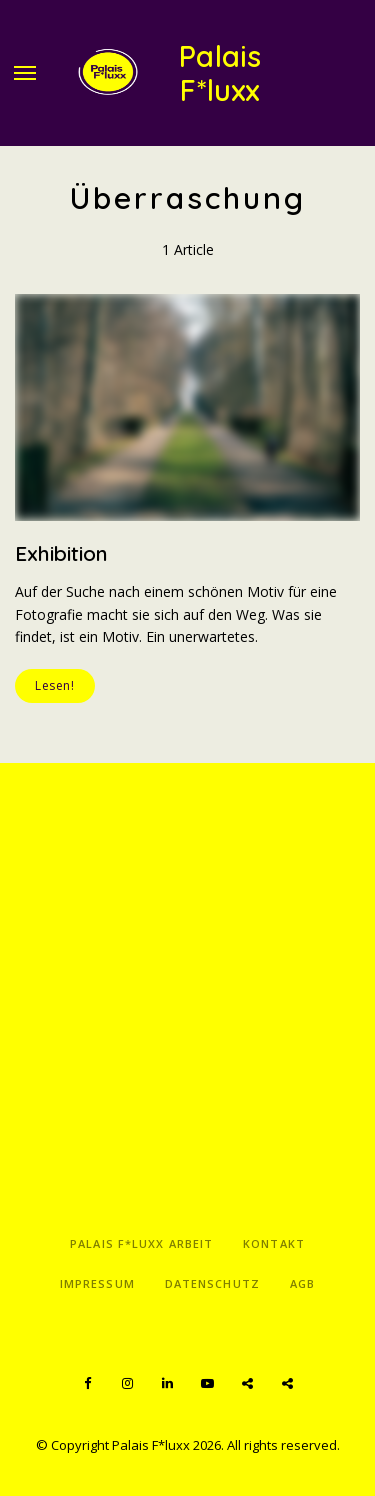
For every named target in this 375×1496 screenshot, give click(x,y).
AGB (302, 1283)
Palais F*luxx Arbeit (141, 1243)
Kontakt (274, 1243)
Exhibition (61, 553)
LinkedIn (168, 1384)
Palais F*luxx (220, 73)
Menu (25, 73)
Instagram (128, 1384)
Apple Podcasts (288, 1384)
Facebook (88, 1384)
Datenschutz (212, 1283)
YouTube (208, 1384)
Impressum (97, 1283)
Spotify (248, 1384)
